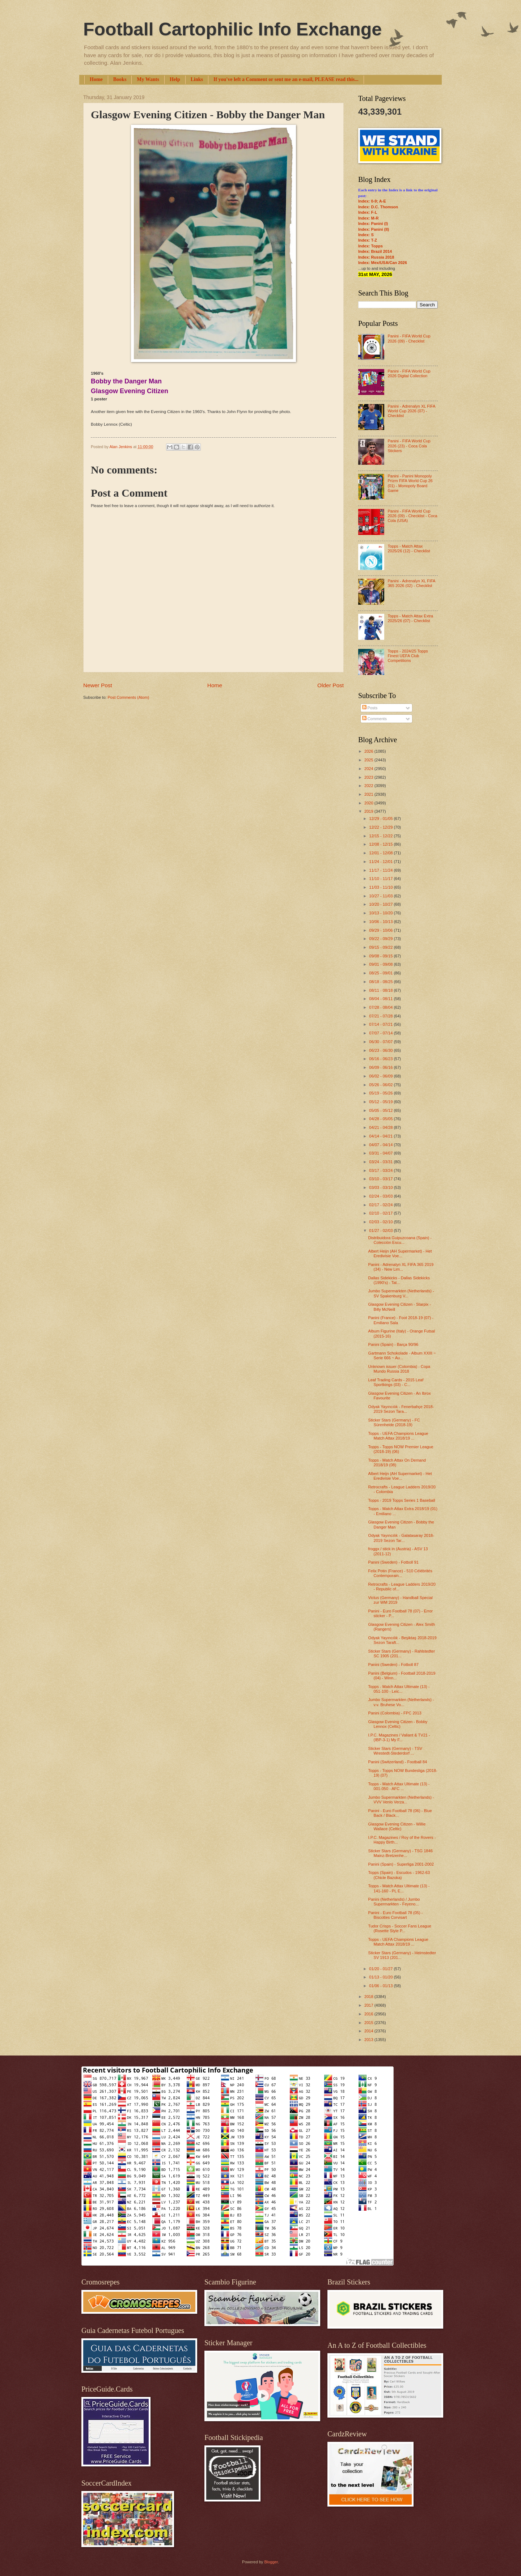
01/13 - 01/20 (381, 1977)
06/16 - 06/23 (381, 1059)
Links (197, 79)
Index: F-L (367, 212)
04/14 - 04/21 (381, 1136)
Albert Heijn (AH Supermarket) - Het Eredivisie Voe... (400, 1253)
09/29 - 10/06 (381, 930)
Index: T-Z (367, 240)
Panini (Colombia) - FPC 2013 (395, 1713)
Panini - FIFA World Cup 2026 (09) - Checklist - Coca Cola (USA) (412, 516)
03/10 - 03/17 (381, 1179)
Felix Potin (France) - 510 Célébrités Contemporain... (400, 1573)
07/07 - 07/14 (381, 1033)
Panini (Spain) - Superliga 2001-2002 (401, 1864)
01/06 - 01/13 (381, 1986)
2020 (369, 803)
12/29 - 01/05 (381, 818)
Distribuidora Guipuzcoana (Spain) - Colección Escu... (400, 1240)
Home (96, 79)
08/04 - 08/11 (381, 998)
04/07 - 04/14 (381, 1145)
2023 (369, 777)
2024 (369, 768)
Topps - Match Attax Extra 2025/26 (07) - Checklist (410, 618)
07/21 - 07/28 (381, 1016)
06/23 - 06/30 (381, 1050)
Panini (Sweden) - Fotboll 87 (393, 1664)
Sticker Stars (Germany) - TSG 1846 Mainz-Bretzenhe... (400, 1853)
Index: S (366, 235)
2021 (369, 794)
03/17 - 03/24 (381, 1170)
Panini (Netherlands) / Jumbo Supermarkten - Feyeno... (394, 1901)
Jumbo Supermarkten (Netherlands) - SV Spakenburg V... (401, 1293)
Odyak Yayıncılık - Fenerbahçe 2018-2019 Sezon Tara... (401, 1409)
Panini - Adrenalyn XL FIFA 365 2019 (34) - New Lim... (401, 1266)
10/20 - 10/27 (381, 904)
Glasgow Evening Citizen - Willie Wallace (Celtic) (397, 1826)
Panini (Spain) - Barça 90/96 (393, 1344)
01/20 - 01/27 (381, 1969)
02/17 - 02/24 (381, 1205)
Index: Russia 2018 (376, 257)
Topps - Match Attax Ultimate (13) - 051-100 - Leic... (399, 1688)
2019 (369, 811)
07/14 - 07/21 (381, 1024)
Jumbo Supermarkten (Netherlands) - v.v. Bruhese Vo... (401, 1701)
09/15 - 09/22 (381, 947)
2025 (369, 760)
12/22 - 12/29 (381, 827)
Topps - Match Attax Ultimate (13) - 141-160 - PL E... (399, 1888)
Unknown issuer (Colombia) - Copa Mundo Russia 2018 (399, 1368)
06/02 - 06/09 (381, 1076)
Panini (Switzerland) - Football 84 (397, 1762)
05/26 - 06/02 (381, 1085)
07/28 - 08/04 (381, 1007)
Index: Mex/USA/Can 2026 (382, 262)
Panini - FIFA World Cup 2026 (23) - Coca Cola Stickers (408, 446)
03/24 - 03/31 (381, 1162)
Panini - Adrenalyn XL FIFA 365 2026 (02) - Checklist (411, 583)
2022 (369, 785)
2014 (369, 2031)
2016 (369, 2014)
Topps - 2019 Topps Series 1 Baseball (401, 1500)
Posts (370, 708)
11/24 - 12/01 (381, 861)
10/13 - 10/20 (381, 913)
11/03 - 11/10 (381, 887)
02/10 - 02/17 (381, 1213)
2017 (369, 2005)
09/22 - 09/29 (381, 938)
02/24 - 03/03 (381, 1196)
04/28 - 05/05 (381, 1119)
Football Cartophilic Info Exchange (232, 29)
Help (175, 79)
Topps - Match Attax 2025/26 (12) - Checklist (408, 548)
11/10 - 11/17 (381, 878)
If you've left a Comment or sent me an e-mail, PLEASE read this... (286, 79)
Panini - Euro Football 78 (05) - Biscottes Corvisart (395, 1915)
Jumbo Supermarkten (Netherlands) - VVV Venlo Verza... (401, 1799)
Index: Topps (370, 246)
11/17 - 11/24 (381, 870)
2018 (369, 1996)
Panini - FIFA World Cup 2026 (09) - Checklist (408, 338)
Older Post (330, 685)
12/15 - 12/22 (381, 836)
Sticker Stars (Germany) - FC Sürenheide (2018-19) (394, 1422)
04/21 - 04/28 (381, 1127)
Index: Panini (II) (373, 229)
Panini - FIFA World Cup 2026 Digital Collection (408, 373)
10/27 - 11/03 (381, 896)
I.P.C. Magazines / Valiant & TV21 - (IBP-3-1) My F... (399, 1737)
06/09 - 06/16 (381, 1067)
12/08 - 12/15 (381, 844)
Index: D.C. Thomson (378, 207)
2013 (369, 2039)
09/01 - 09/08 (381, 964)
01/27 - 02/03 (381, 1230)
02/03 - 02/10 (381, 1222)
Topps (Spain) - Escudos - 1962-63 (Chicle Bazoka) (399, 1874)
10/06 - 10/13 (381, 921)
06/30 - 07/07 (381, 1042)
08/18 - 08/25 (381, 981)
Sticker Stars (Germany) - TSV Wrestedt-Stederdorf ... (395, 1750)
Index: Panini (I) (373, 223)
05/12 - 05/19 (381, 1102)
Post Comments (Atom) (128, 697)
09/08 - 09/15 (381, 956)
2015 (369, 2022)
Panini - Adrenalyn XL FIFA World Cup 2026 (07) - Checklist (411, 411)
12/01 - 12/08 (381, 853)
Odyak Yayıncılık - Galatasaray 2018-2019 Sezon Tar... (401, 1537)
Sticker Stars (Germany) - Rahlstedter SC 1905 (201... (401, 1653)
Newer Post (97, 685)
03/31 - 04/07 (381, 1153)
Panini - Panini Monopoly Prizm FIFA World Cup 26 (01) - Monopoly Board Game (409, 483)
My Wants (148, 79)
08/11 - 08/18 (381, 990)
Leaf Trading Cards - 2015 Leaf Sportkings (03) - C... (396, 1382)
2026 (369, 751)
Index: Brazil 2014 (375, 251)
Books (120, 79)
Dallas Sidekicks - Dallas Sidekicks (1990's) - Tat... (399, 1280)
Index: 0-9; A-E (372, 201)
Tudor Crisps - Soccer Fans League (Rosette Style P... (399, 1928)
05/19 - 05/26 (381, 1093)
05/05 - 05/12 (381, 1110)
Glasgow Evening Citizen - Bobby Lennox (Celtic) (398, 1724)
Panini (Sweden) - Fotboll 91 (393, 1562)
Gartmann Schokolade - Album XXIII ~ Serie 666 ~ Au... (402, 1355)
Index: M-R (368, 218)
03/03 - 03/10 (381, 1187)
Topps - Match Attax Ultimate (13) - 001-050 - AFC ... (399, 1786)
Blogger (271, 2562)
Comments (374, 719)
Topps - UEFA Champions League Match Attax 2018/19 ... (398, 1435)
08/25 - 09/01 (381, 973)
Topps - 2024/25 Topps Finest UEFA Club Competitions (407, 656)
